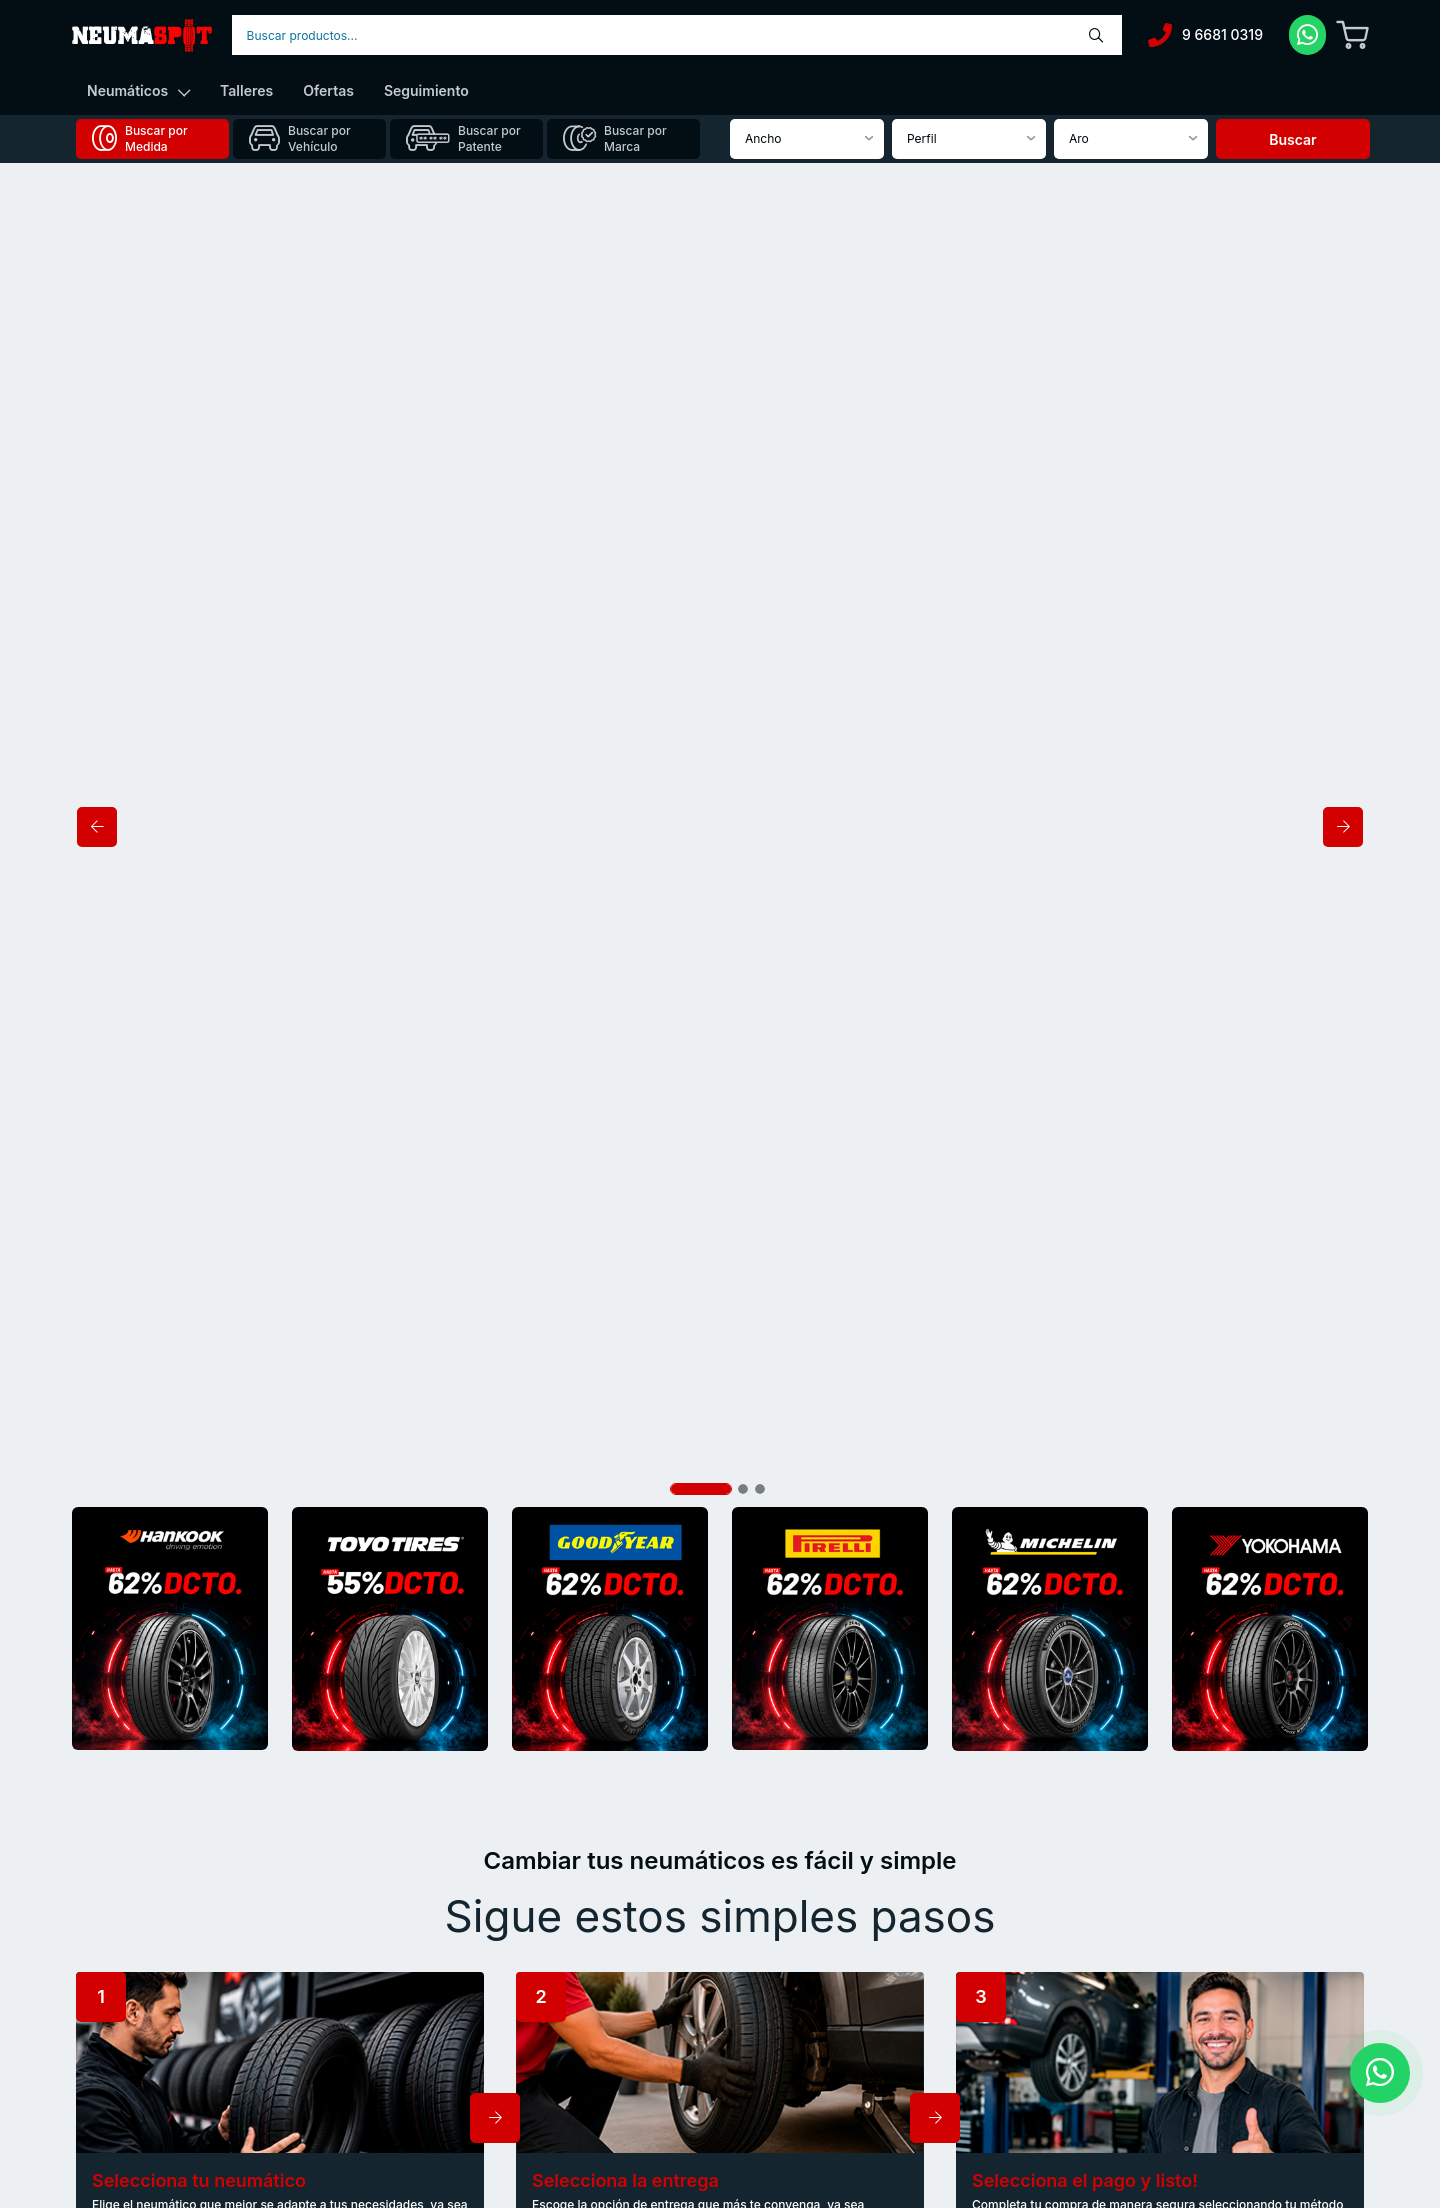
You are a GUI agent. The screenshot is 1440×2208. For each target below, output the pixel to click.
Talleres (246, 90)
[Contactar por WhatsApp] (1380, 2073)
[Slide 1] (701, 193)
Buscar (1292, 139)
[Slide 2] (743, 193)
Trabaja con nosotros (804, 2036)
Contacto (770, 2011)
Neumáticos (138, 90)
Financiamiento (457, 2036)
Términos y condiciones (811, 2060)
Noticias (767, 1961)
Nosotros (440, 1961)
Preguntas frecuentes (805, 1986)
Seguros (437, 2060)
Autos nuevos (452, 1986)
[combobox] (677, 35)
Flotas (431, 2085)
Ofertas (328, 90)
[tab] (152, 139)
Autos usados (452, 2011)
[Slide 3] (760, 193)
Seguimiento (426, 90)
